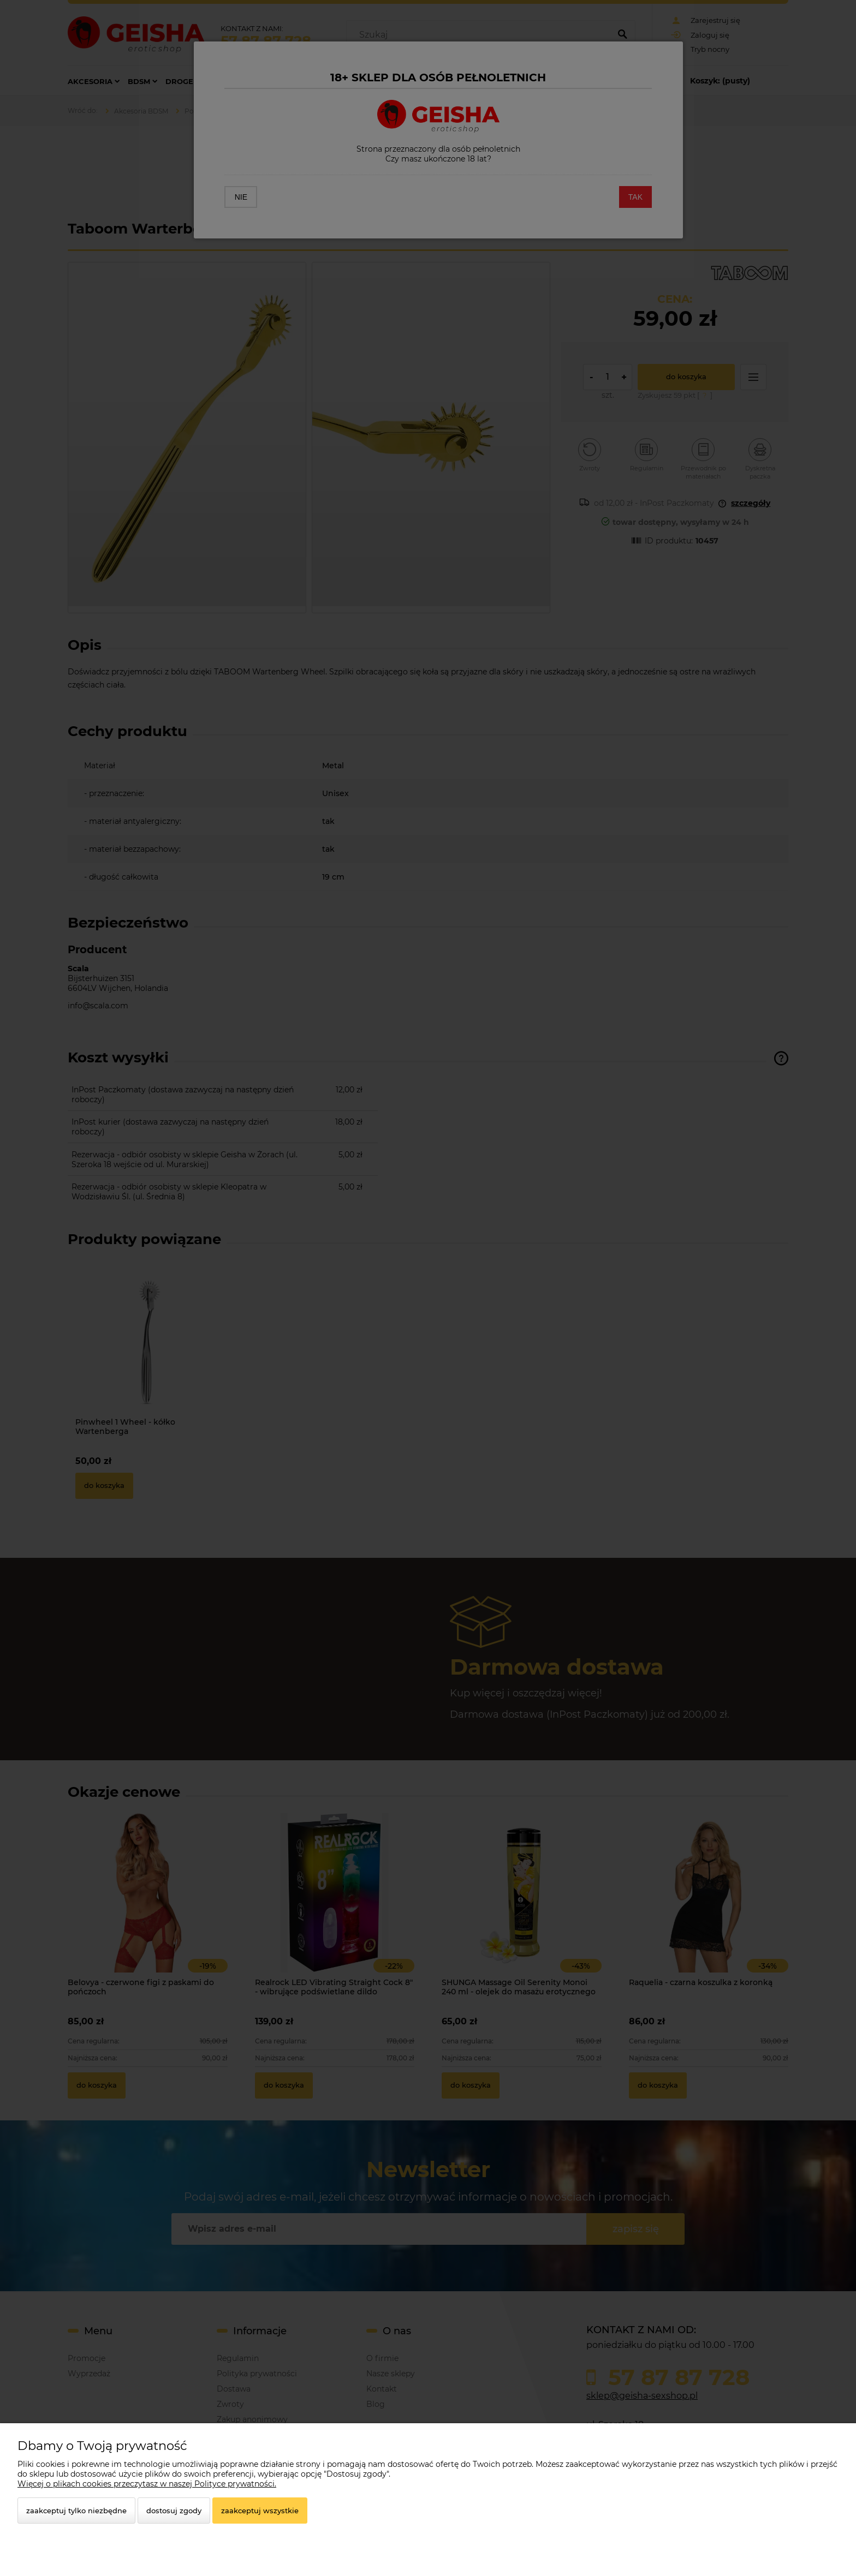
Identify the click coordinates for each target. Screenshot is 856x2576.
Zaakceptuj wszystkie (260, 2510)
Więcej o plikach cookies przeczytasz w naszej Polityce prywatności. (146, 2484)
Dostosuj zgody (173, 2510)
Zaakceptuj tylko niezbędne (76, 2510)
